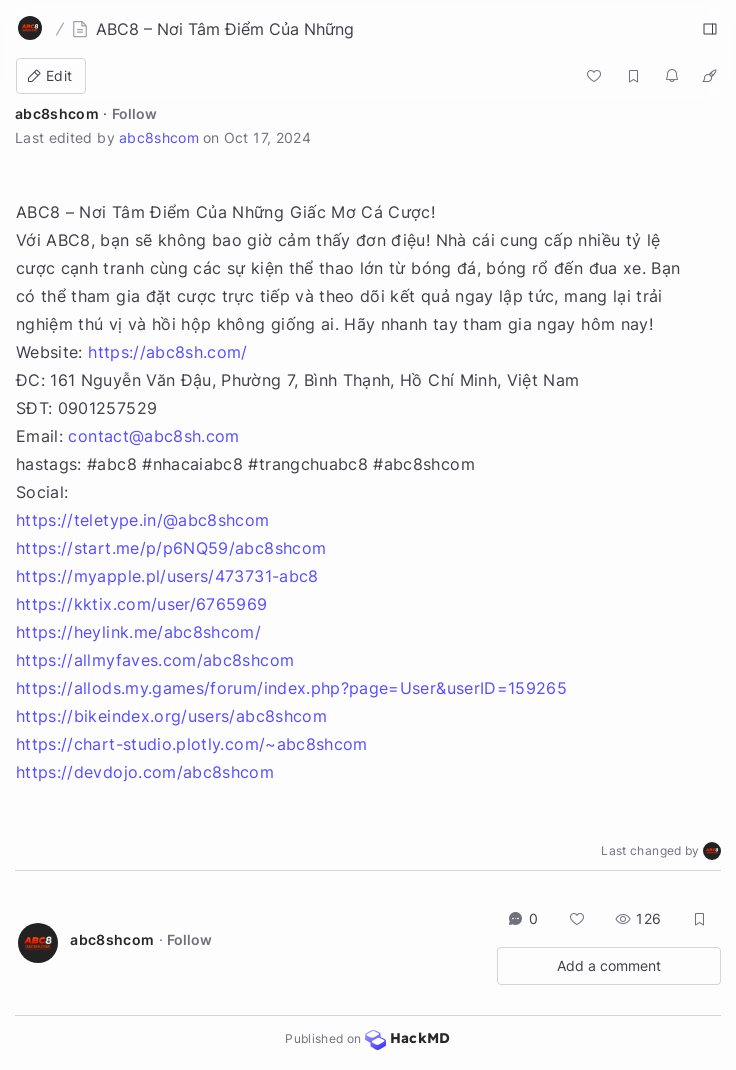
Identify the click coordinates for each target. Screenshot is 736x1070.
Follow (134, 113)
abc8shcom (57, 113)
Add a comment (609, 965)
